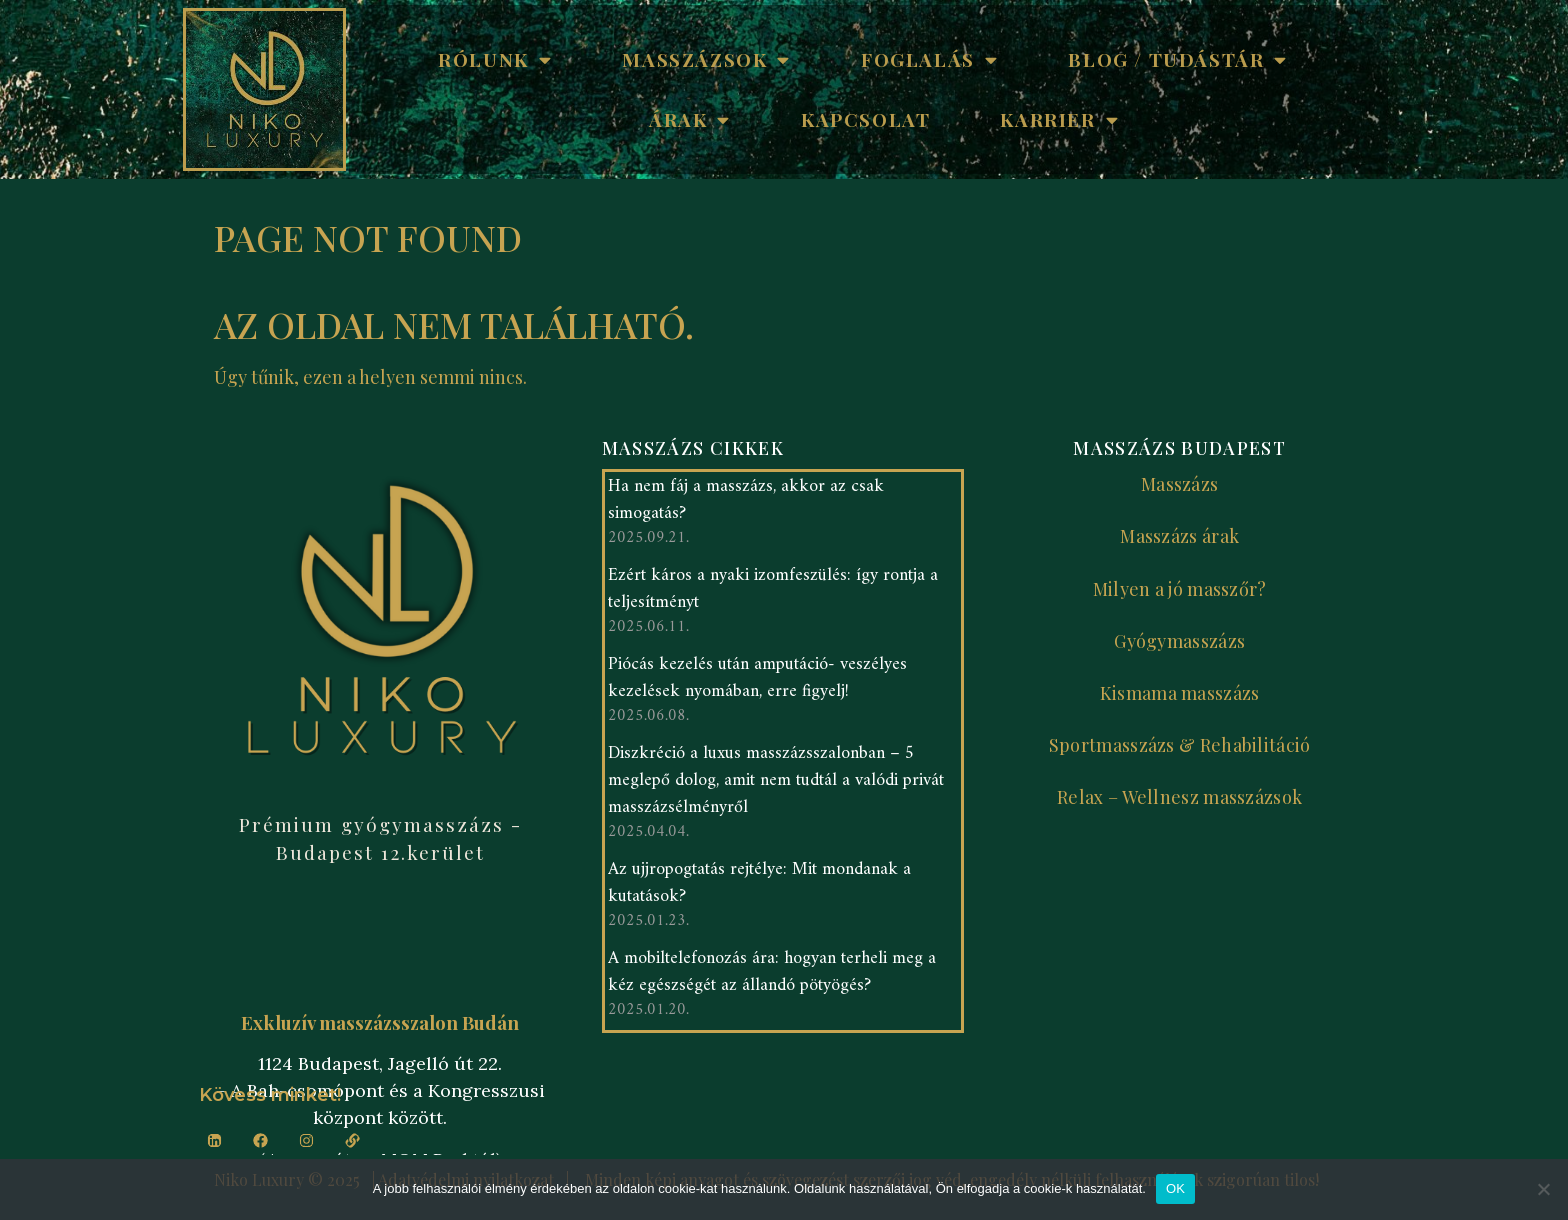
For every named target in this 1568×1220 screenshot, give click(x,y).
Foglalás (929, 59)
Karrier (1059, 119)
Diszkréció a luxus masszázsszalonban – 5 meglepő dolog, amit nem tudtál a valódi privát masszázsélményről (776, 785)
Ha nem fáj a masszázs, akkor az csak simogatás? (746, 505)
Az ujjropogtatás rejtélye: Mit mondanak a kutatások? (759, 888)
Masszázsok (706, 59)
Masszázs (1179, 484)
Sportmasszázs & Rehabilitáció (1180, 745)
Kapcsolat (865, 119)
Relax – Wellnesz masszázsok (1179, 797)
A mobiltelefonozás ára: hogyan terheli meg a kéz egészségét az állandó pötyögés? (772, 977)
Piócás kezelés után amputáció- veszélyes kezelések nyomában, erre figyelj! (757, 683)
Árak (690, 119)
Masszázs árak (1179, 536)
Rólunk (495, 59)
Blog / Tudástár (1178, 59)
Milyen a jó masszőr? (1180, 589)
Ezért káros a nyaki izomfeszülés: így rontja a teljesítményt (773, 594)
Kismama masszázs (1180, 693)
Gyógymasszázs (1179, 641)
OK (1175, 1188)
